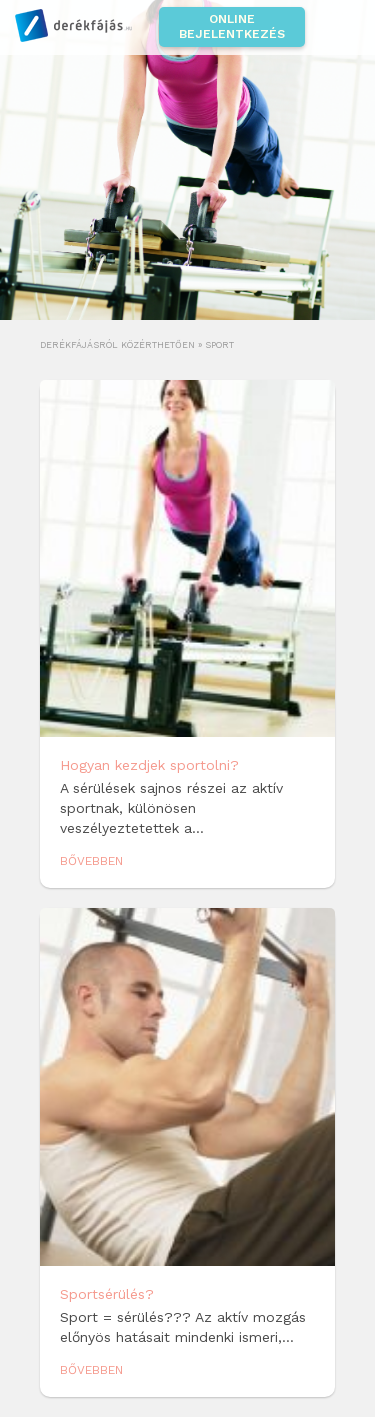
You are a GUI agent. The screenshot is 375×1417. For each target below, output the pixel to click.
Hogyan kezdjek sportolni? (149, 765)
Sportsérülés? (107, 1294)
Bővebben (91, 861)
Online (232, 27)
